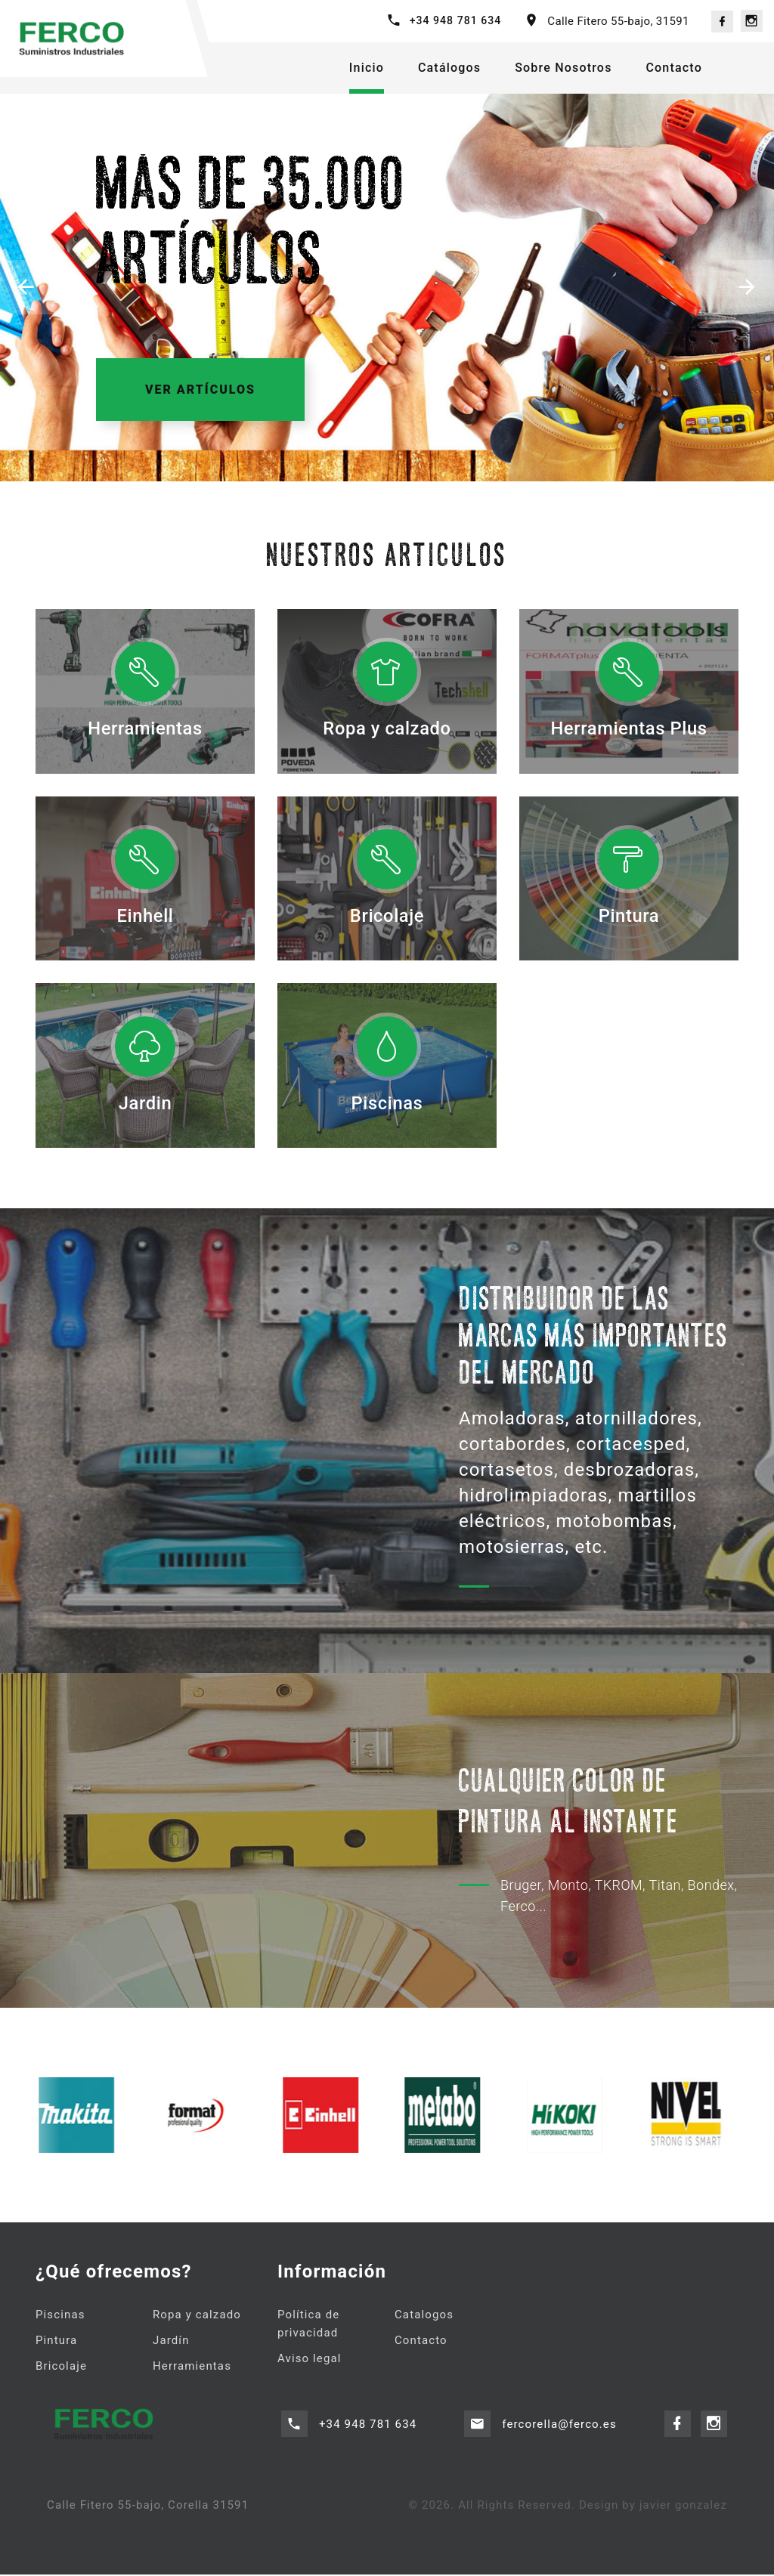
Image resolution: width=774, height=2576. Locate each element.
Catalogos (424, 2317)
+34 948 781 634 (456, 20)
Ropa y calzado (386, 727)
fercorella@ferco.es (559, 2425)
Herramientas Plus (628, 727)
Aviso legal (309, 2361)
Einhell (145, 915)
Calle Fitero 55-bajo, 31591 (618, 21)
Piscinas (387, 1111)
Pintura (628, 915)
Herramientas (145, 727)
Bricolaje (386, 924)
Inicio (366, 67)
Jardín (171, 2343)
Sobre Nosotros (563, 67)
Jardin (145, 1111)
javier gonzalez (683, 2507)
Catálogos (449, 67)
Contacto (674, 67)
